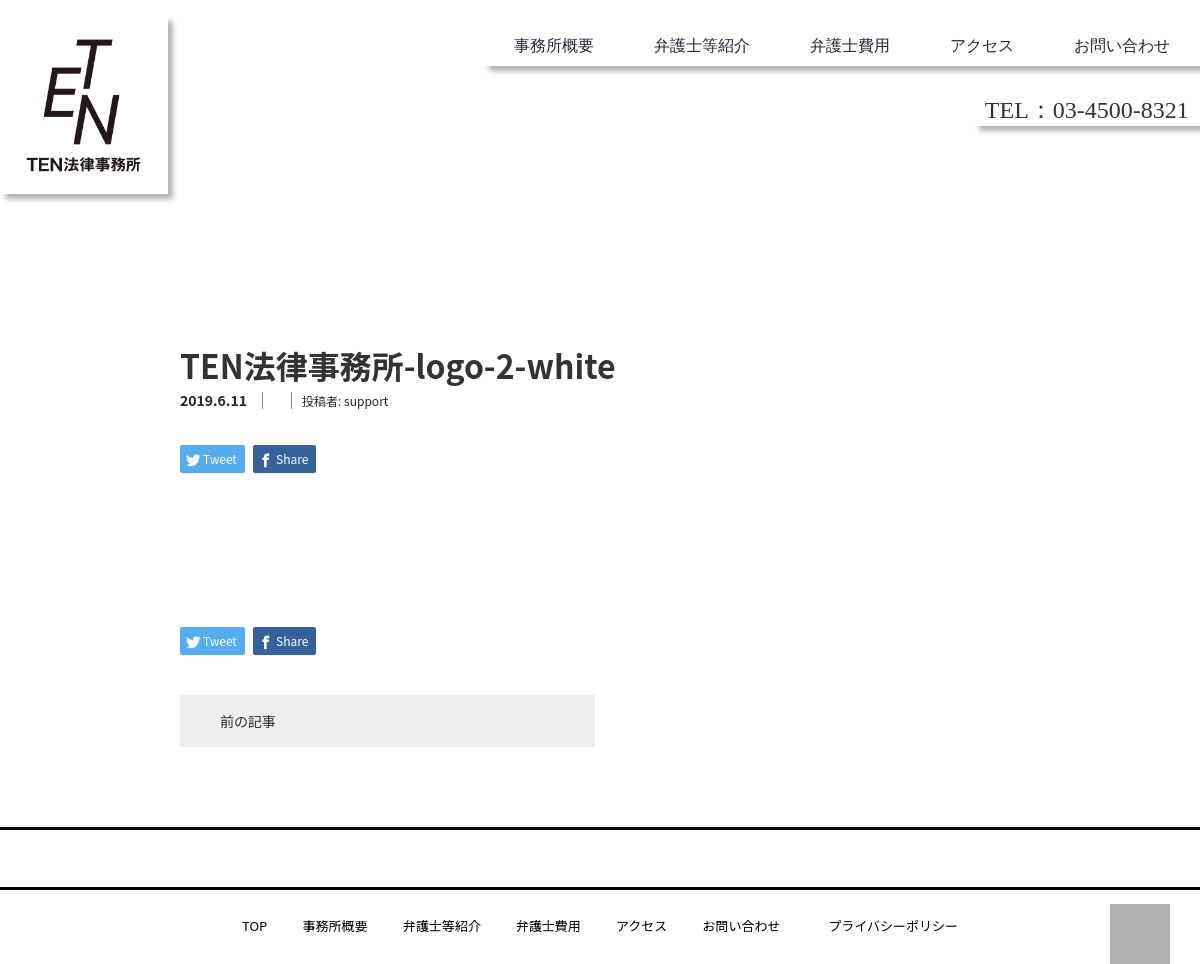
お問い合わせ (1122, 45)
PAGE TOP (1140, 934)
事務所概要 (554, 45)
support (366, 400)
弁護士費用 (850, 45)
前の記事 (248, 721)
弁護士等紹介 (702, 45)
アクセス (982, 45)
